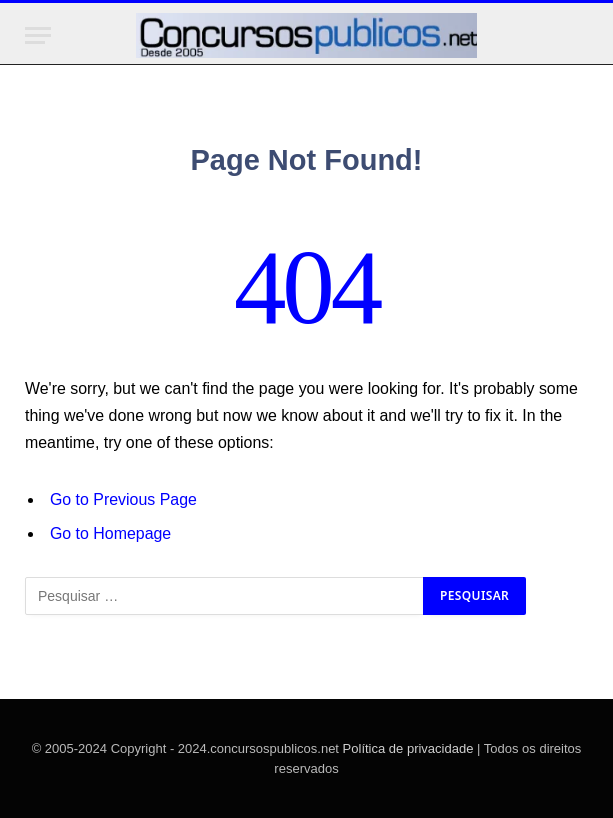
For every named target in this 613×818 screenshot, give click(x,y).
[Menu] (38, 35)
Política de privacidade (408, 748)
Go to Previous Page (123, 499)
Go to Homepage (110, 533)
